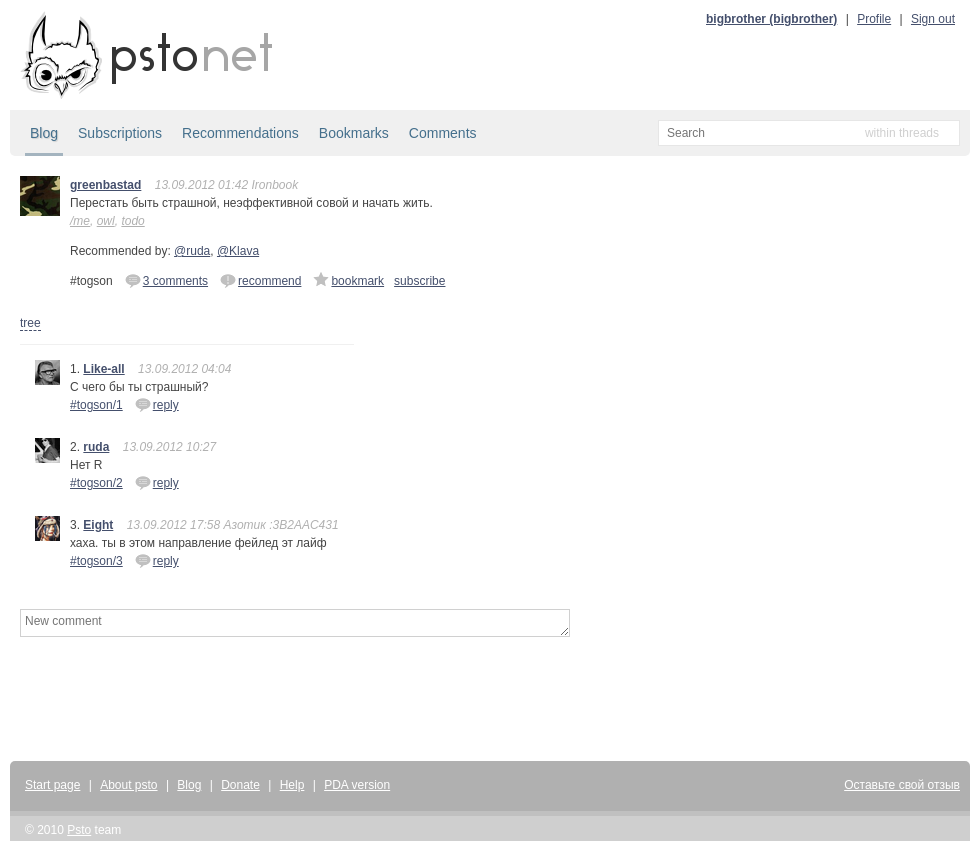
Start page (52, 785)
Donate (240, 785)
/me (80, 221)
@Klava (238, 251)
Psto (79, 830)
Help (292, 785)
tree (30, 323)
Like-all (103, 369)
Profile (874, 19)
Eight (98, 525)
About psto (128, 785)
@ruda (192, 251)
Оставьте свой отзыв (902, 785)
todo (132, 221)
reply (157, 404)
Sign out (933, 19)
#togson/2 (96, 483)
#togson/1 (96, 405)
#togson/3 (96, 561)
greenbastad (105, 185)
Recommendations (240, 133)
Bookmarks (354, 133)
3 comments (166, 280)
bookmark (348, 280)
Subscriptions (120, 133)
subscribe (419, 281)
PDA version (357, 785)
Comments (443, 133)
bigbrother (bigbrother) (771, 19)
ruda (96, 447)
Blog (44, 133)
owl (106, 221)
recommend (260, 280)
